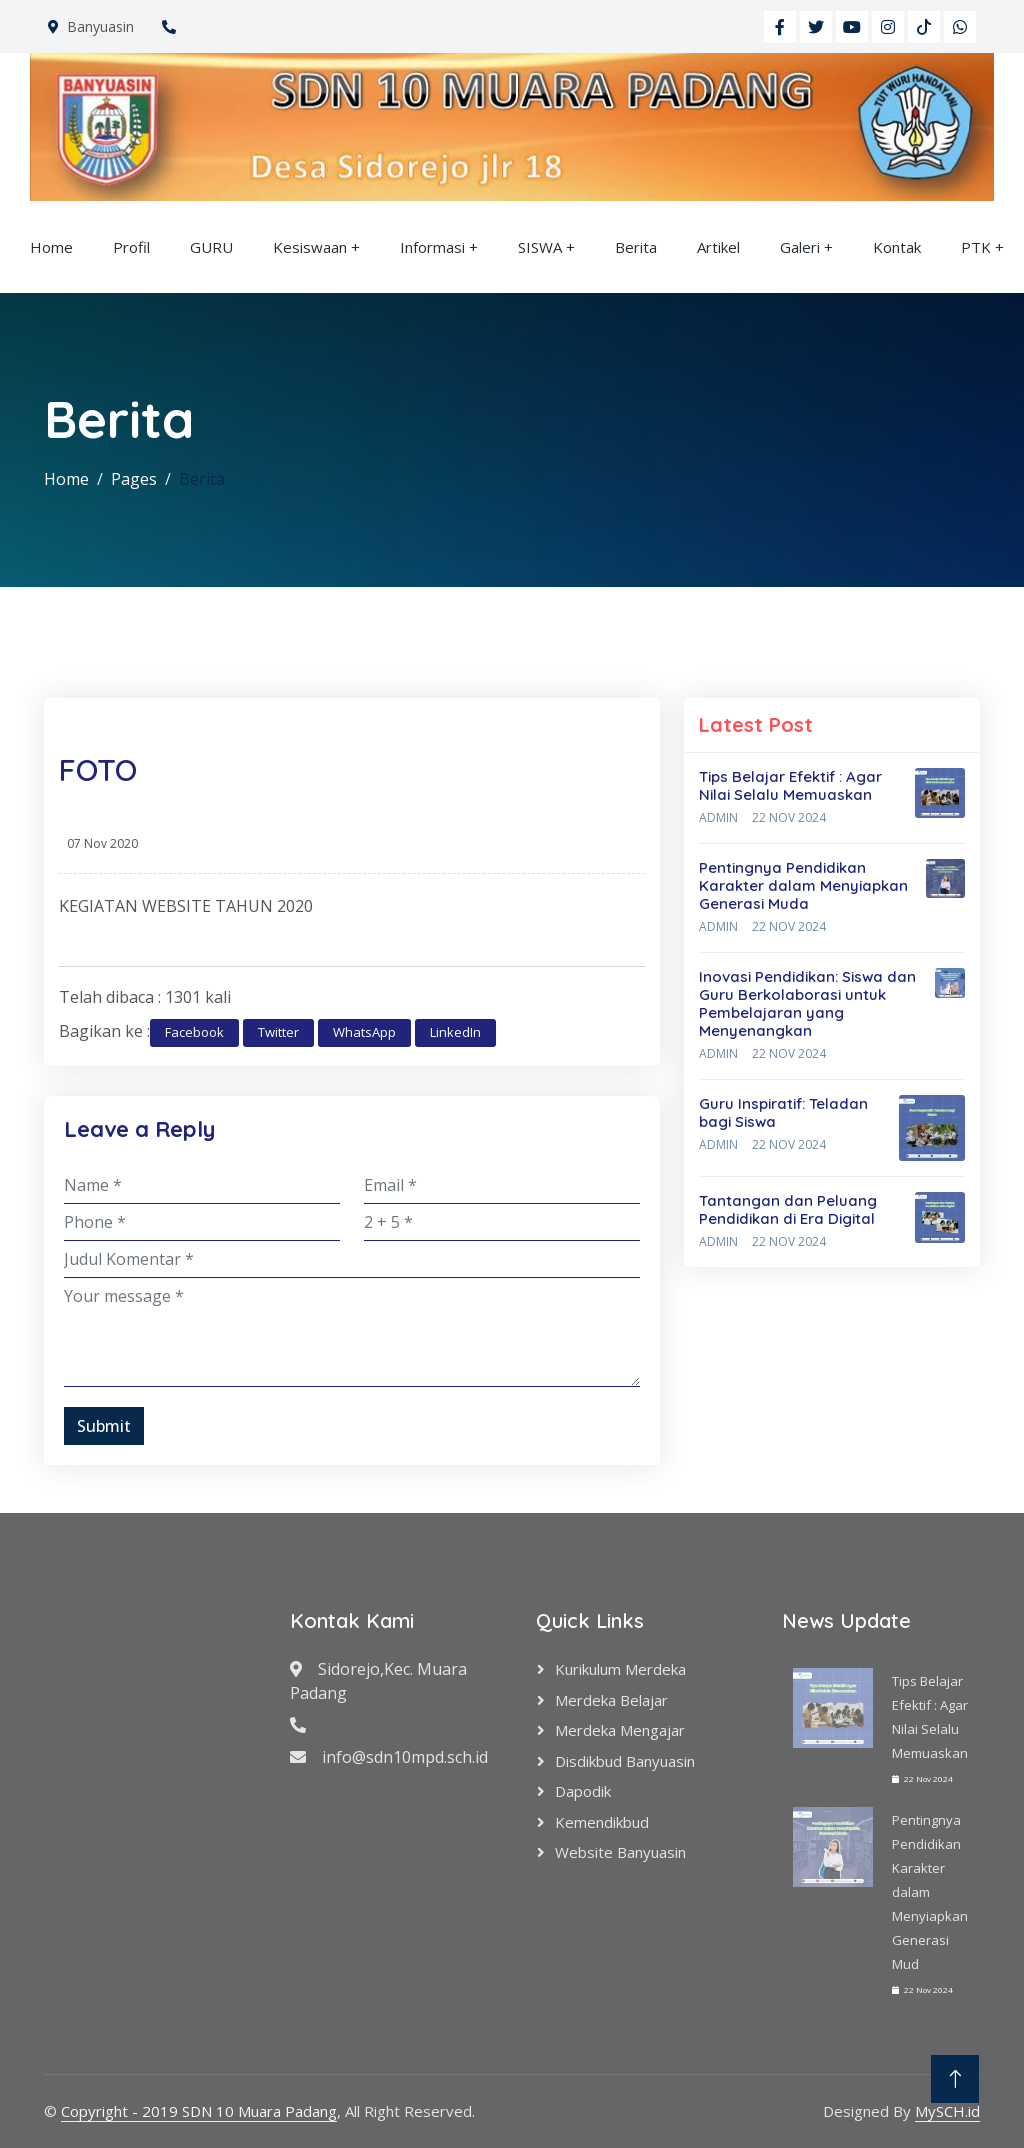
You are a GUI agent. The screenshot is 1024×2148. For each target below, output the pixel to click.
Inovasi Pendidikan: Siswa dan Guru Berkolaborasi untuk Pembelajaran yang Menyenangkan (807, 1003)
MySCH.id (947, 2111)
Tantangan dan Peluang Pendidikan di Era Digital (788, 1209)
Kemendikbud (602, 1822)
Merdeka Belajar (611, 1700)
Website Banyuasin (620, 1852)
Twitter (278, 1032)
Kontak (897, 247)
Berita (636, 247)
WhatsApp (364, 1032)
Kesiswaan (310, 247)
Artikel (718, 247)
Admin (718, 817)
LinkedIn (455, 1032)
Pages (134, 479)
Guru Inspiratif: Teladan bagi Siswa (783, 1112)
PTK (976, 247)
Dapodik (583, 1791)
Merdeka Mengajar (620, 1730)
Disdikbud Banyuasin (625, 1761)
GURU (211, 247)
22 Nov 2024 (789, 817)
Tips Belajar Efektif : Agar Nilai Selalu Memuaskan (790, 785)
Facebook (194, 1032)
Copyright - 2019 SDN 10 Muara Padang (199, 2111)
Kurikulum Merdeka (620, 1669)
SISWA (540, 247)
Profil (131, 247)
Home (51, 247)
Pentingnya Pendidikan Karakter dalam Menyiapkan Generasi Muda (803, 885)
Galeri (800, 247)
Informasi (432, 247)
